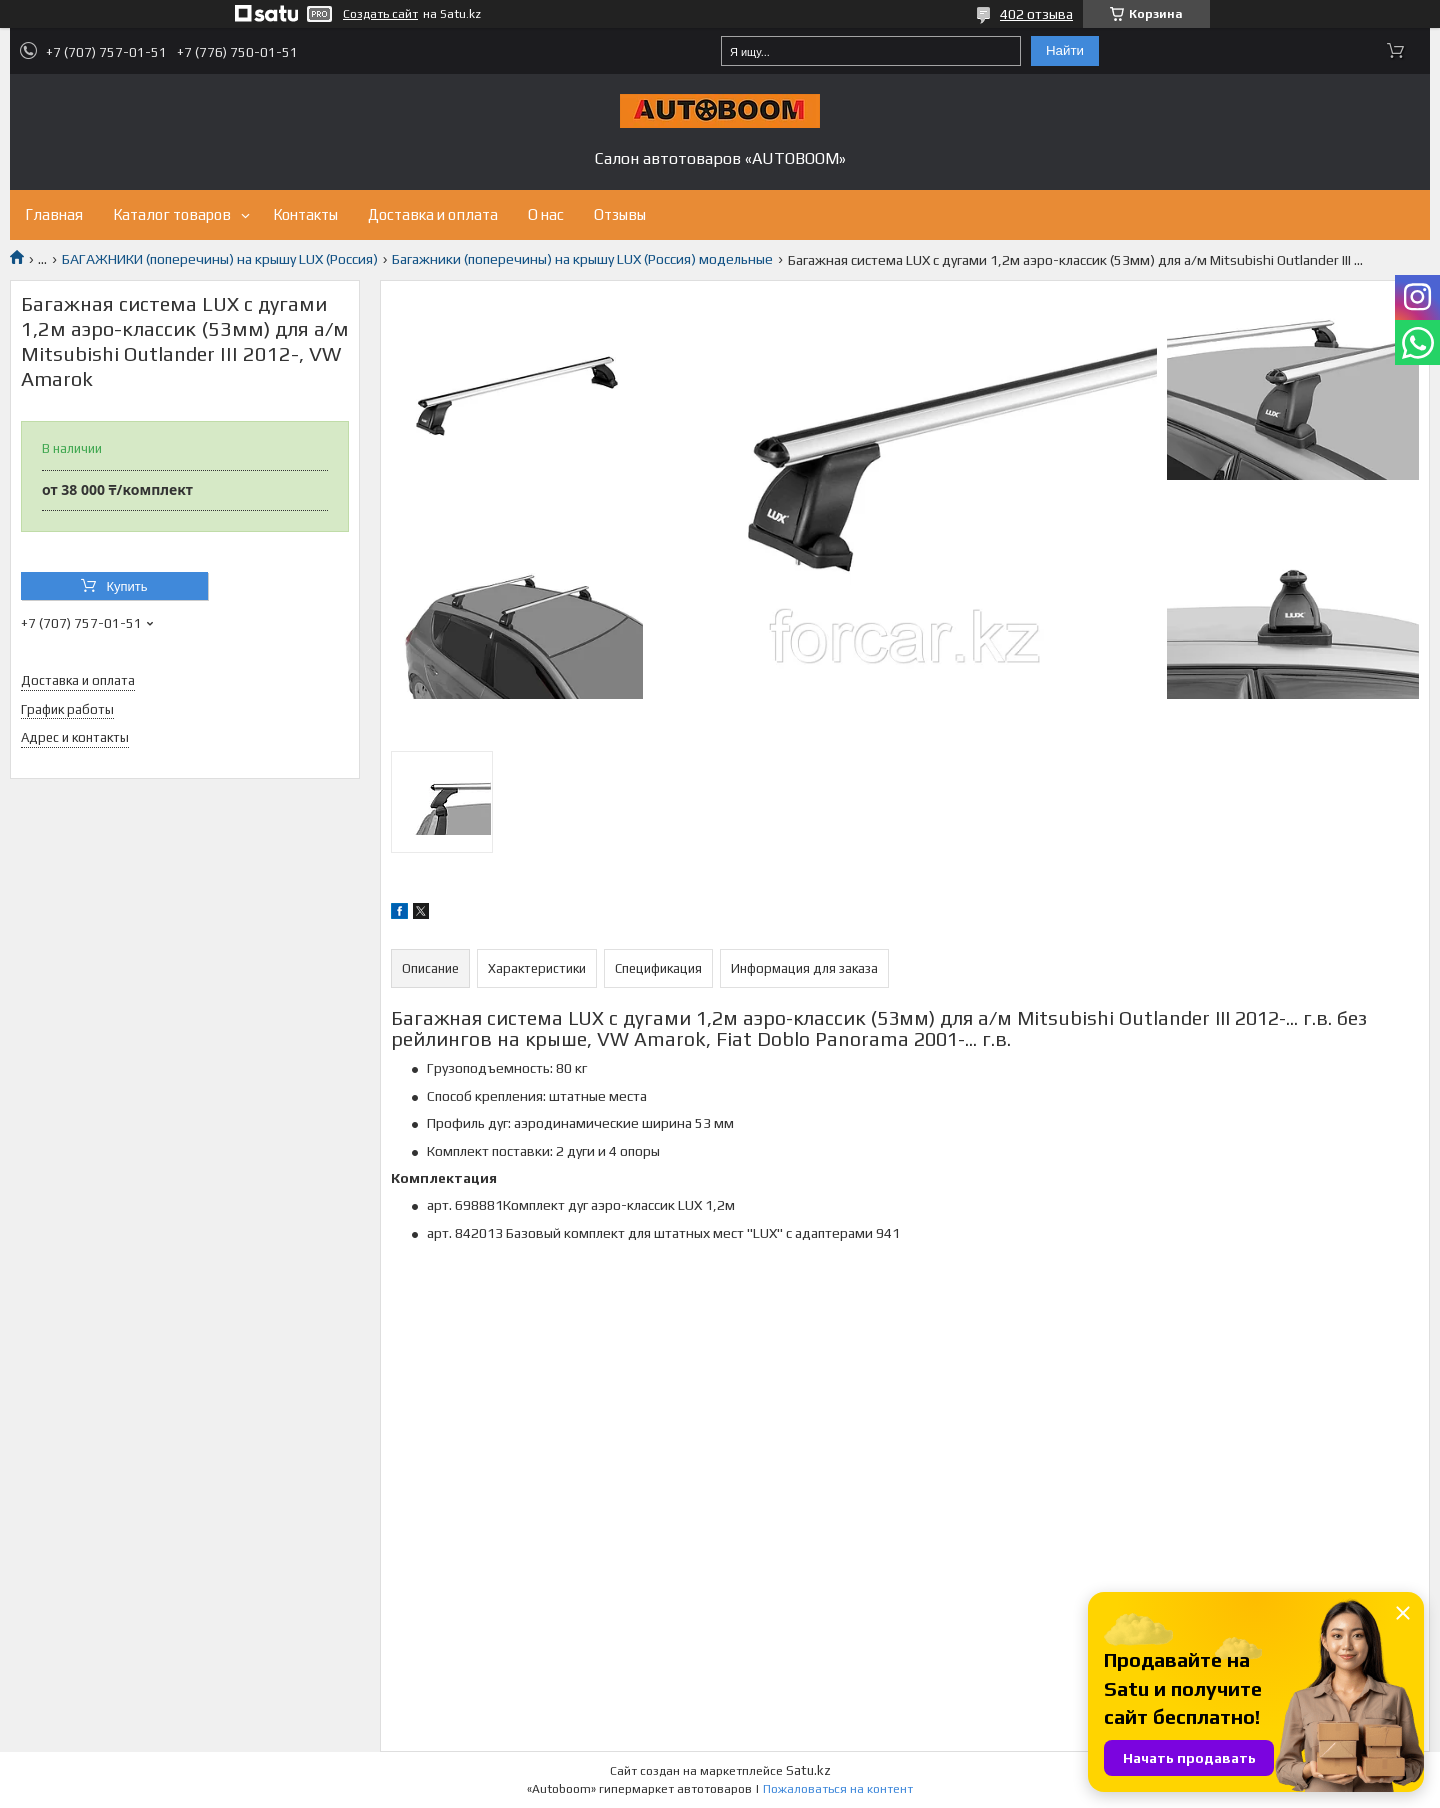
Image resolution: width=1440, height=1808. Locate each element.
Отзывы (620, 214)
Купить (126, 586)
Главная (54, 214)
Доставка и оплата (433, 214)
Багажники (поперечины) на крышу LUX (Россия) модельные (582, 259)
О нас (546, 214)
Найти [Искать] (1065, 50)
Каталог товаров (172, 214)
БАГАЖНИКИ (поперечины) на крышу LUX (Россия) (220, 259)
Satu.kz (808, 1770)
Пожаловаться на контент (838, 1789)
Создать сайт (380, 14)
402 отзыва (1036, 14)
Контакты (305, 214)
